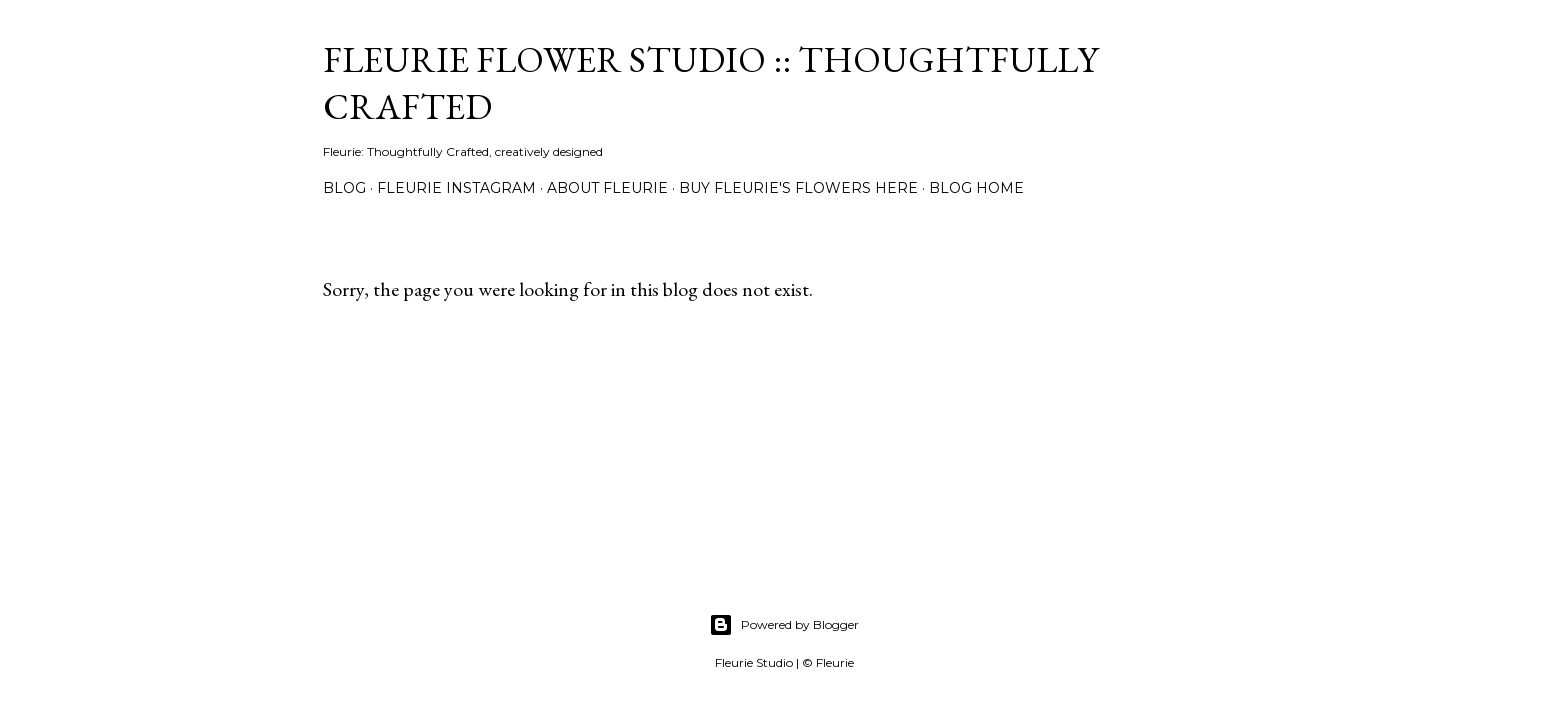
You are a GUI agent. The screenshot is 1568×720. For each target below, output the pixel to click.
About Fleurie (607, 188)
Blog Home (976, 188)
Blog (344, 188)
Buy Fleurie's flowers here (798, 188)
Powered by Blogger (784, 625)
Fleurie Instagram (456, 188)
